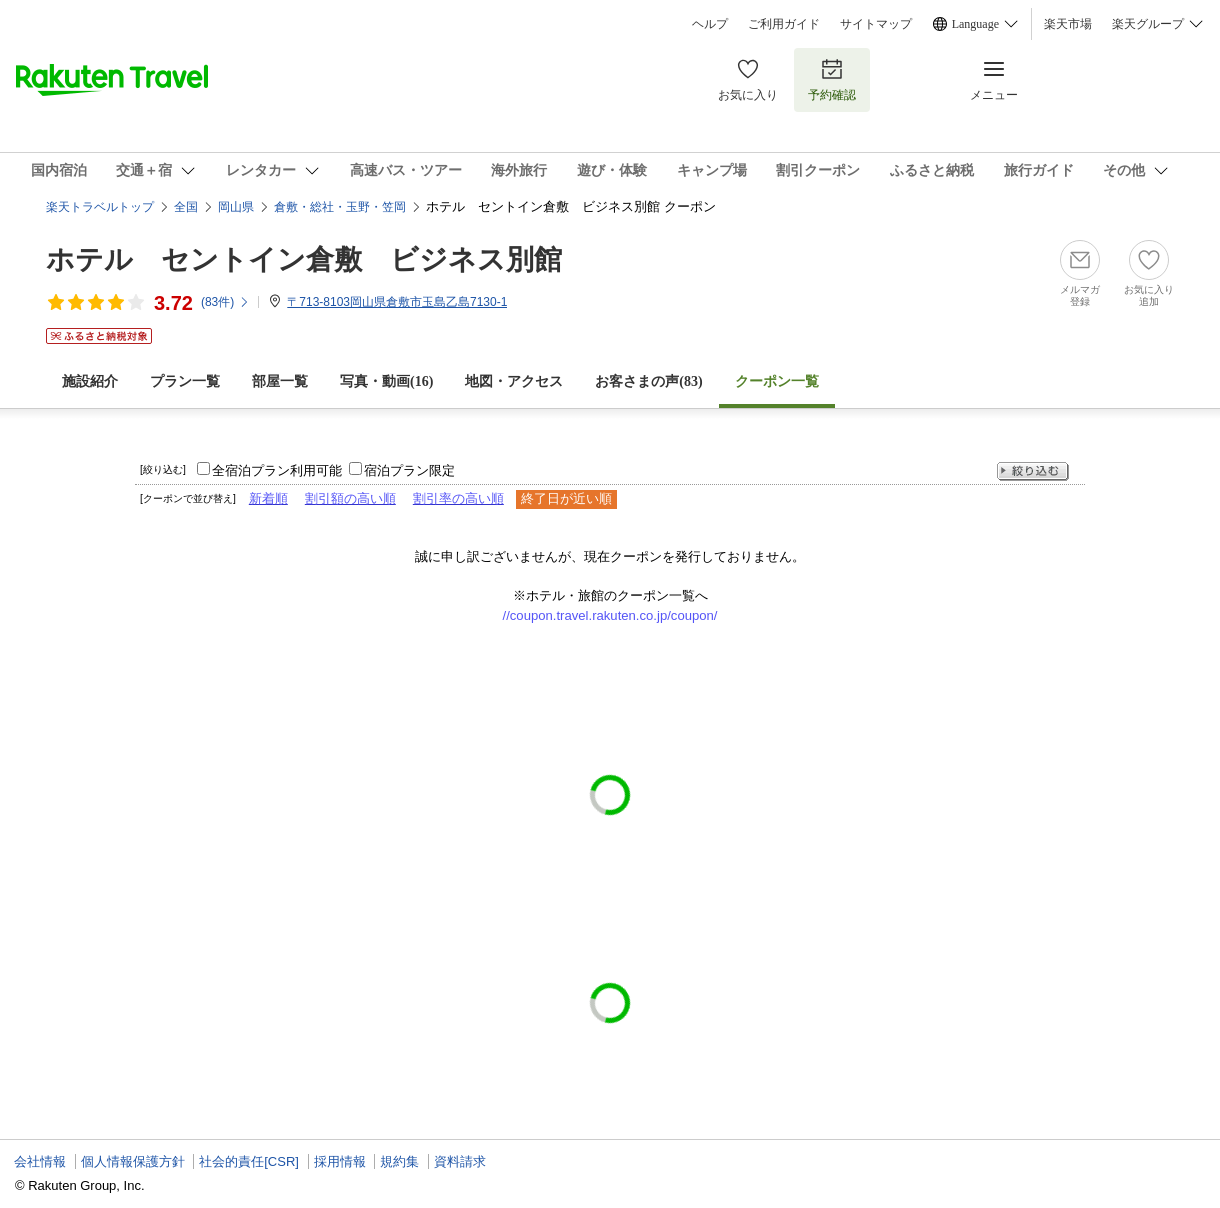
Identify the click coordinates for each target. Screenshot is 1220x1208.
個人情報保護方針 (133, 1161)
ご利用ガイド (784, 24)
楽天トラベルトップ (100, 207)
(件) (225, 302)
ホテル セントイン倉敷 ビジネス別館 (304, 259)
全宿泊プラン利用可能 (277, 470)
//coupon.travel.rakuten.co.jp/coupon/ (610, 615)
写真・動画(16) (386, 381)
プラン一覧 (185, 381)
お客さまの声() (648, 381)
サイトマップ (876, 24)
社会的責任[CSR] (249, 1161)
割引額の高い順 (350, 498)
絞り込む (1033, 471)
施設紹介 (90, 381)
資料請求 (460, 1161)
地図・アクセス (514, 381)
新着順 (268, 498)
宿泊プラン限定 (409, 470)
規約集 (399, 1161)
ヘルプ (710, 24)
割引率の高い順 (458, 498)
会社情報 (40, 1161)
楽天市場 (1068, 24)
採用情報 (340, 1161)
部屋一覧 (280, 381)
